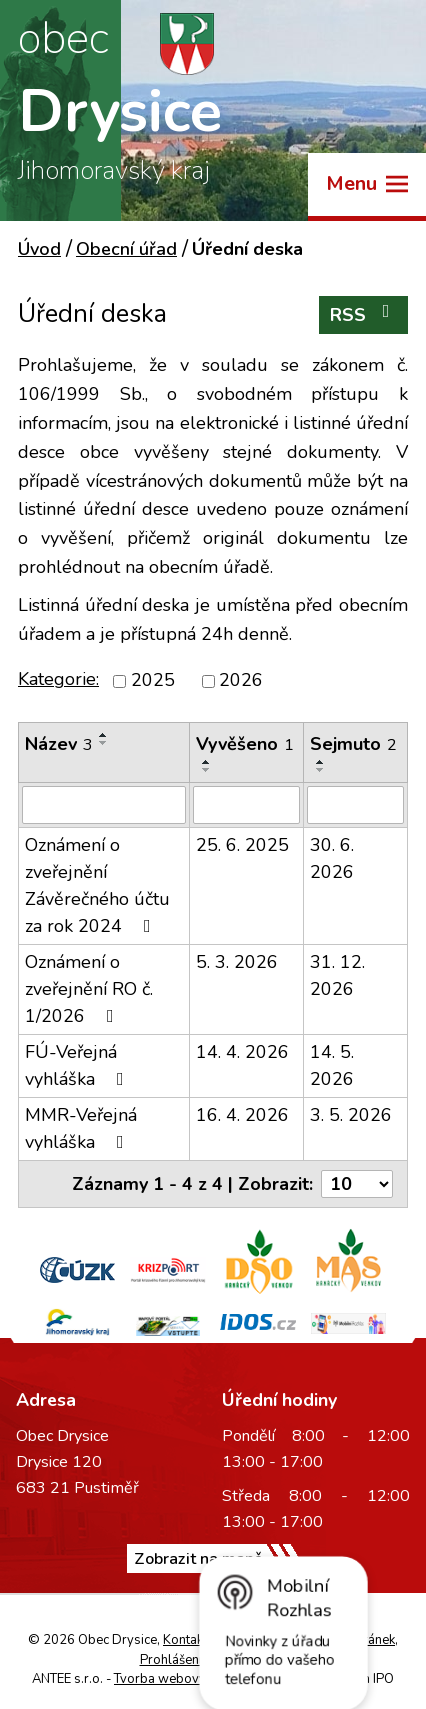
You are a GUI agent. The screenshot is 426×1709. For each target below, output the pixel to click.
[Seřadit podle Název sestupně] (104, 743)
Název (59, 744)
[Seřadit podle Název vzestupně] (104, 735)
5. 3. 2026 (237, 962)
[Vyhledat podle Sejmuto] (355, 805)
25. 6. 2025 (242, 845)
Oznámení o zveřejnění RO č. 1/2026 (89, 989)
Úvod (39, 249)
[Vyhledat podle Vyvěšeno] (247, 805)
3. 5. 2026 (351, 1115)
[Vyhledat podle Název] (104, 805)
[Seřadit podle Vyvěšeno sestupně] (207, 770)
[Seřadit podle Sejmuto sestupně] (321, 770)
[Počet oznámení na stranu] (357, 1184)
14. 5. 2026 (332, 1065)
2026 (241, 681)
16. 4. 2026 (242, 1115)
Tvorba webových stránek (189, 1679)
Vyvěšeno (245, 744)
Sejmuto (353, 744)
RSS (364, 314)
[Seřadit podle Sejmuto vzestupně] (321, 762)
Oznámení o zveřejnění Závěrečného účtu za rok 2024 (97, 885)
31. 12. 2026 (337, 975)
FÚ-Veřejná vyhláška (78, 1065)
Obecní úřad (126, 249)
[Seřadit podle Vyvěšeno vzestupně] (207, 762)
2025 (153, 681)
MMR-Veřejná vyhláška (81, 1128)
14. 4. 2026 (242, 1052)
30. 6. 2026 (332, 858)
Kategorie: (58, 679)
